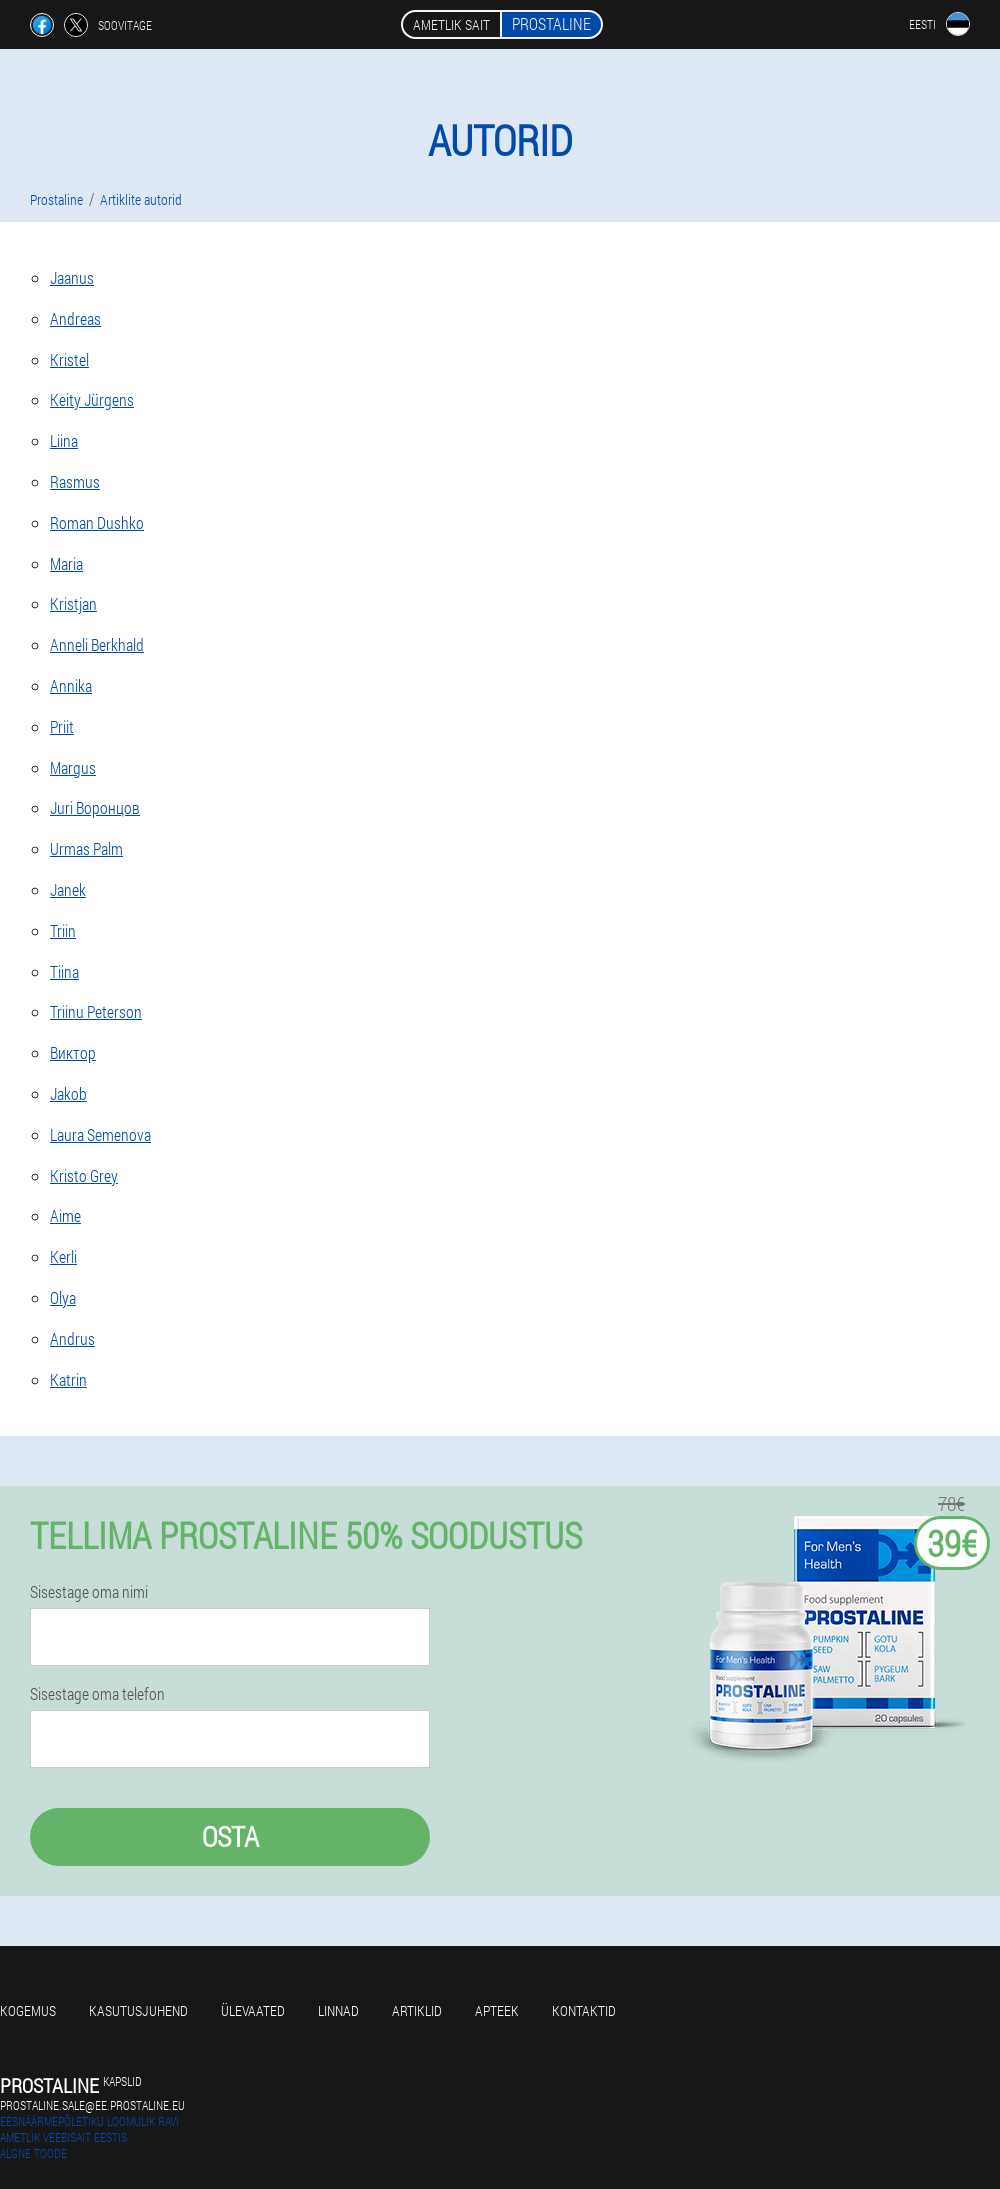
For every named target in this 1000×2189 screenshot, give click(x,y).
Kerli (63, 1256)
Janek (68, 889)
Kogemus (28, 2010)
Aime (65, 1215)
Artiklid (417, 2010)
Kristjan (73, 603)
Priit (62, 726)
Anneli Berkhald (97, 644)
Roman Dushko (97, 522)
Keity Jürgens (92, 399)
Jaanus (72, 277)
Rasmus (75, 481)
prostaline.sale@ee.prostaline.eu (92, 2105)
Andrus (72, 1338)
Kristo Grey (84, 1175)
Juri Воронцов (95, 807)
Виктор (73, 1052)
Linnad (338, 2010)
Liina (64, 440)
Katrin (68, 1379)
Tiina (64, 971)
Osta (230, 1836)
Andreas (75, 318)
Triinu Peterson (96, 1011)
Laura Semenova (100, 1134)
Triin (63, 930)
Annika (71, 685)
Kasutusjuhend (138, 2010)
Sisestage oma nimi (89, 1592)
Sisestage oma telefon (97, 1694)
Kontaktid (584, 2010)
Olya (63, 1297)
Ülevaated (253, 2010)
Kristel (69, 359)
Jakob (68, 1093)
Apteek (497, 2010)
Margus (73, 767)
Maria (66, 563)
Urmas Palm (86, 848)
